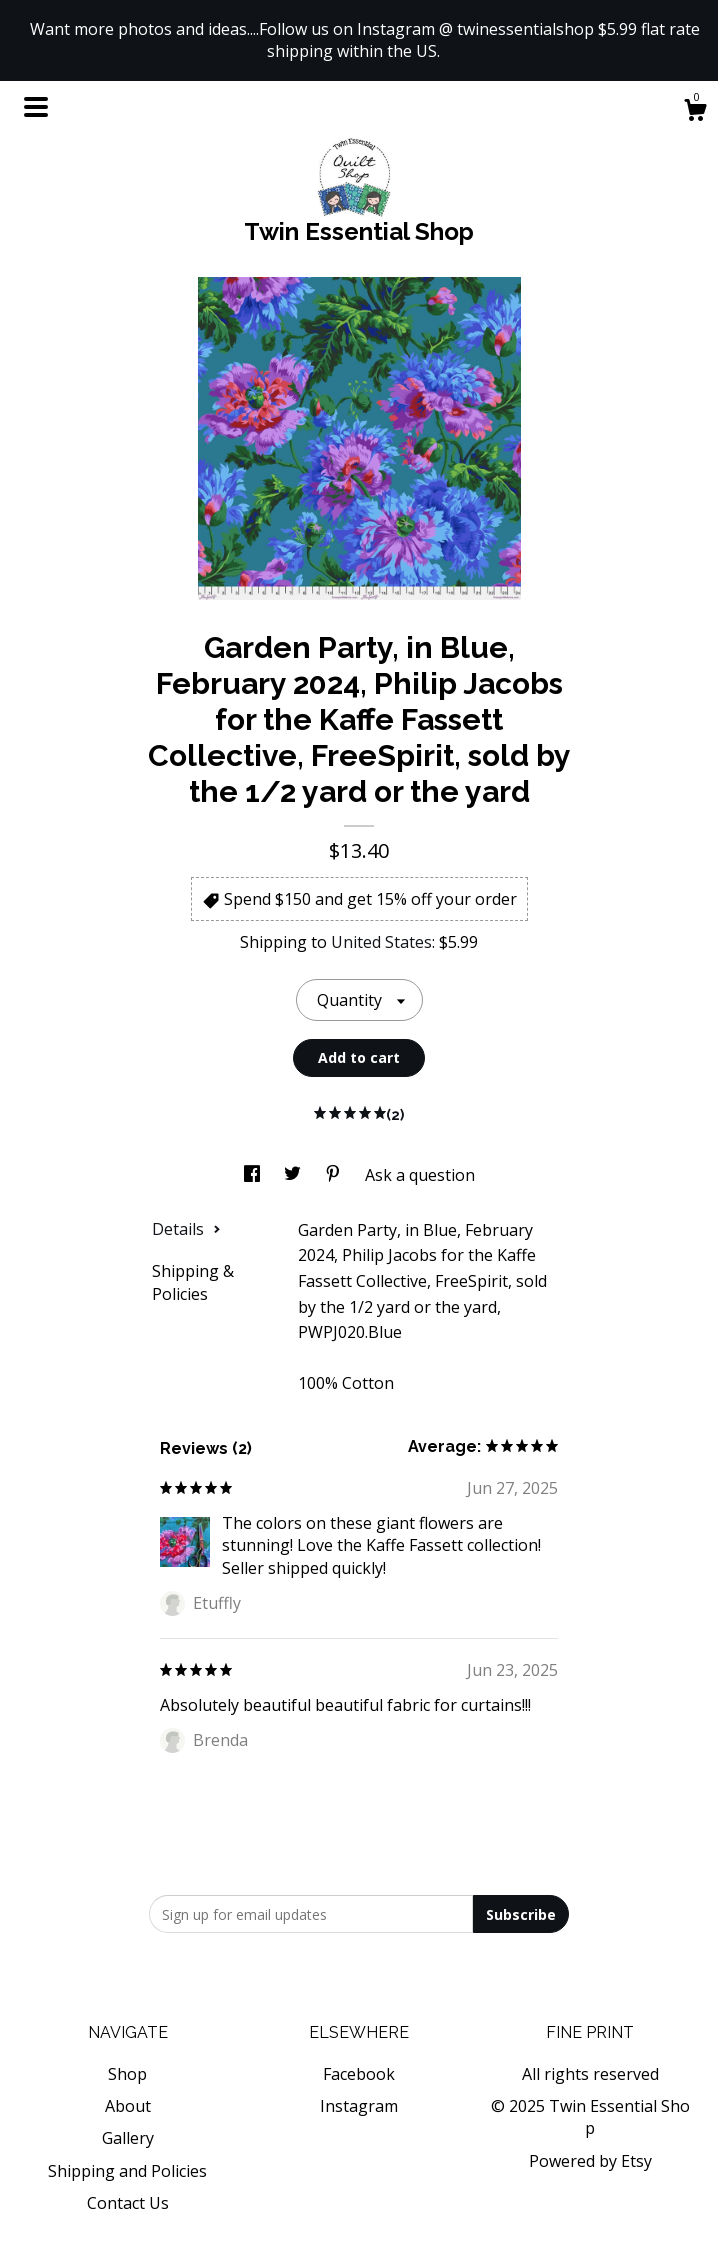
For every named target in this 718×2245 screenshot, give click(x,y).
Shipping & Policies (193, 1282)
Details (186, 1229)
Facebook (359, 2074)
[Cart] (695, 112)
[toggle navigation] (36, 107)
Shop (127, 2074)
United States (381, 942)
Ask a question (420, 1175)
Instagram (359, 2106)
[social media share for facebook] (254, 1175)
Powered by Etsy (590, 2161)
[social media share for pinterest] (335, 1175)
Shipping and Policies (127, 2171)
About (128, 2106)
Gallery (128, 2138)
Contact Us (128, 2203)
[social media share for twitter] (294, 1175)
